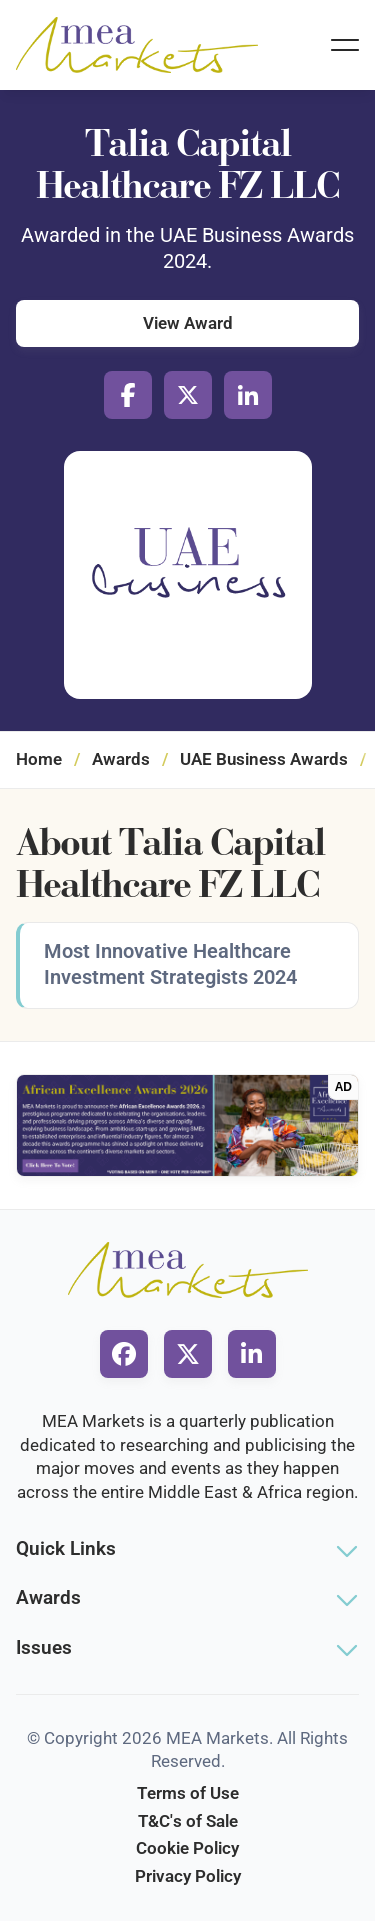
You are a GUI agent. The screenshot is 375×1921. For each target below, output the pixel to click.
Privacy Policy (188, 1876)
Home (39, 759)
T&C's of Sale (188, 1821)
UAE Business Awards (264, 759)
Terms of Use (188, 1793)
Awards (121, 759)
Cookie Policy (187, 1848)
